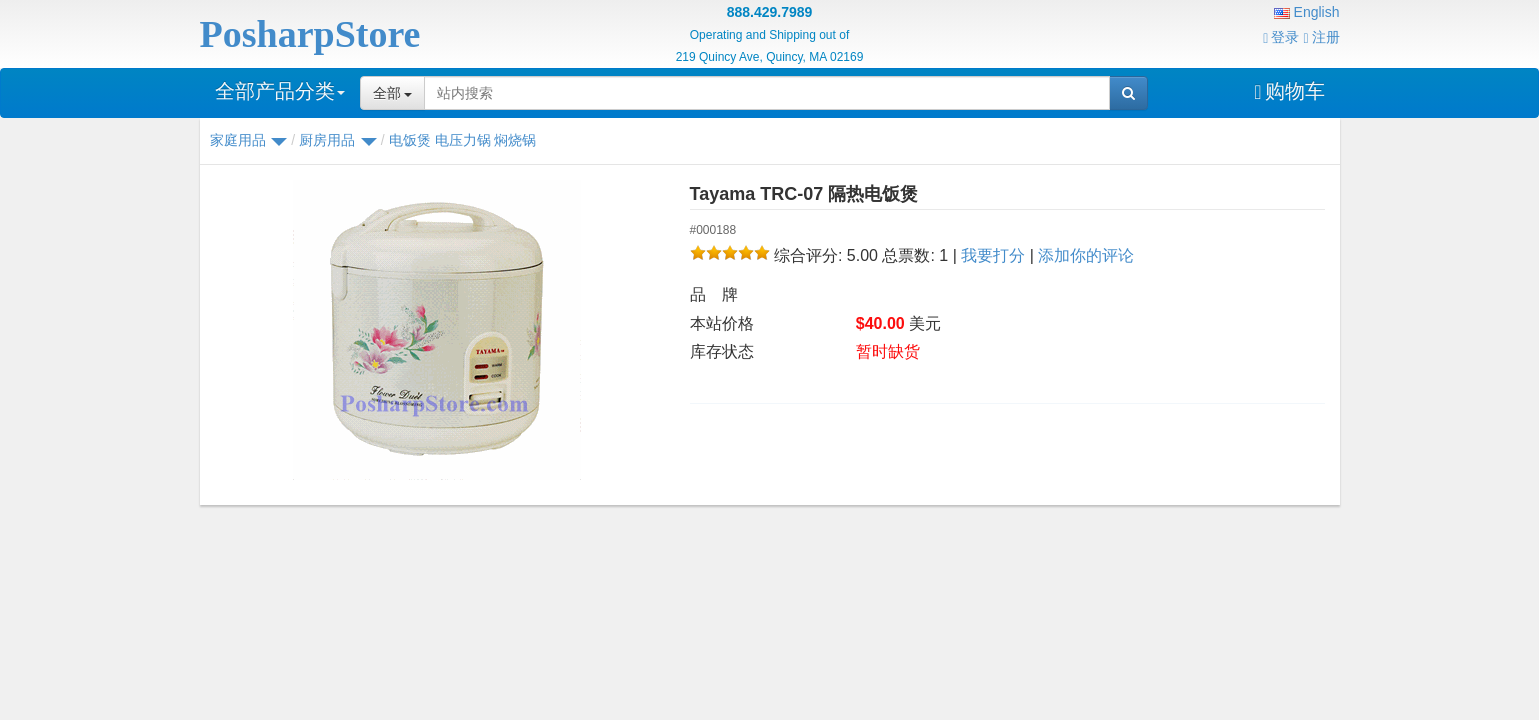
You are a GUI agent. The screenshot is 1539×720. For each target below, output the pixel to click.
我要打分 (993, 255)
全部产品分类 (280, 91)
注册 (1321, 37)
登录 (1281, 37)
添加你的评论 (1086, 255)
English (1307, 12)
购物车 (1289, 91)
